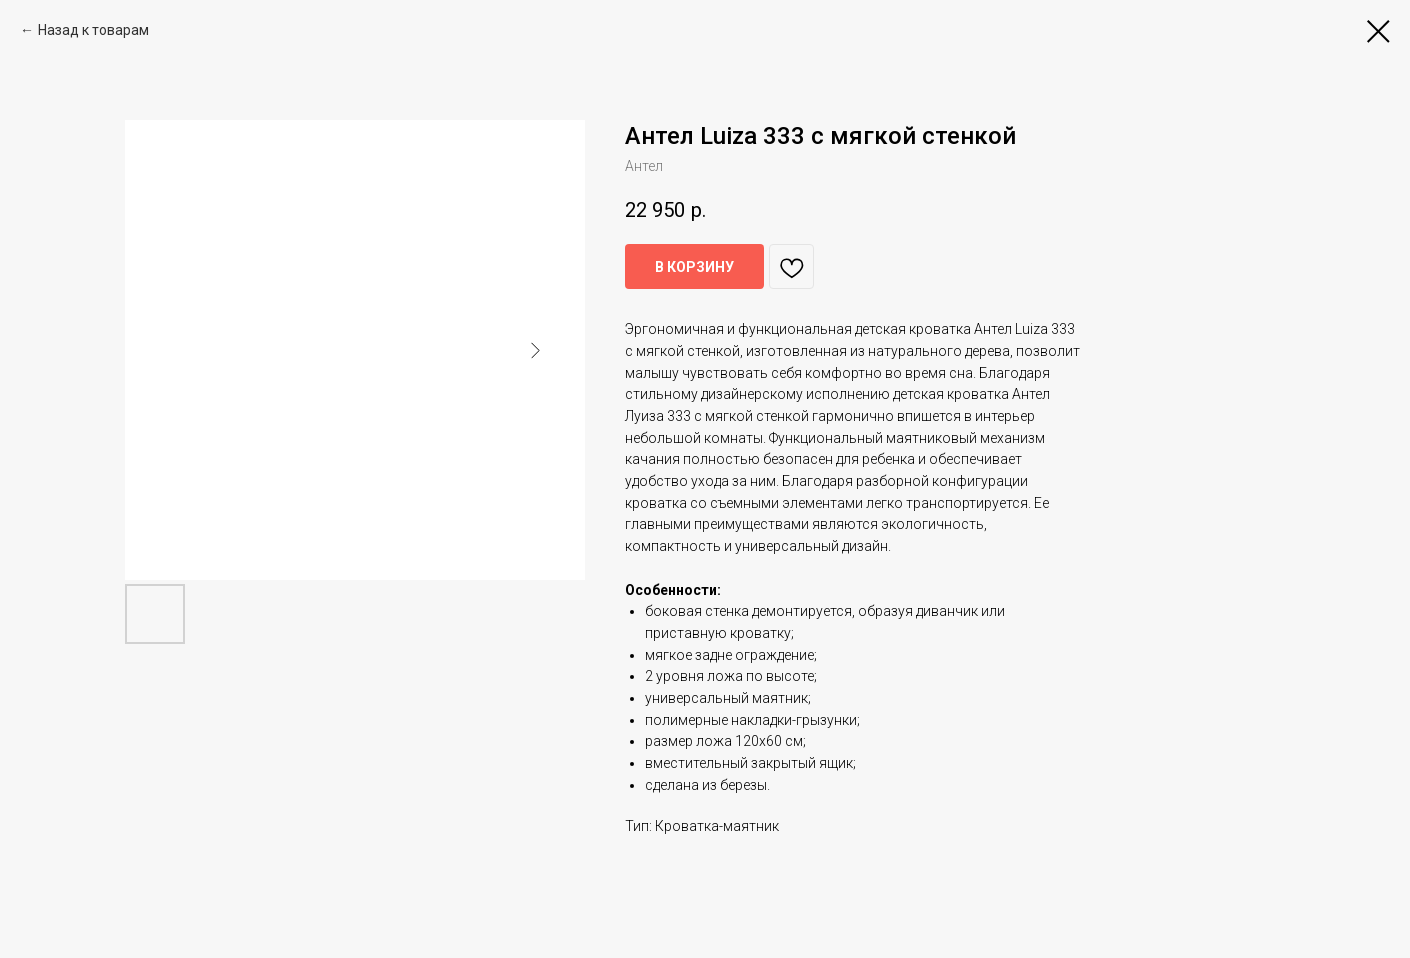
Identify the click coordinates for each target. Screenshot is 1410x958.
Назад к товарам (93, 30)
